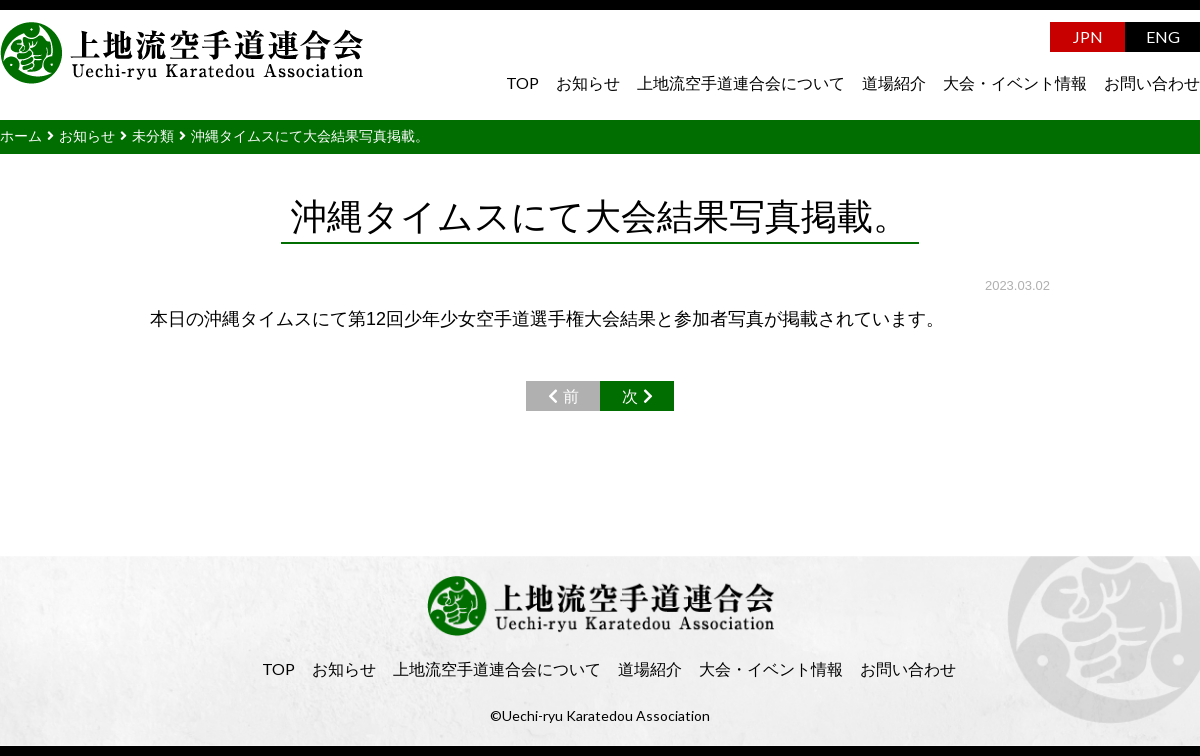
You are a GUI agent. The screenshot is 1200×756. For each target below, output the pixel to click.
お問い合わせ (1152, 82)
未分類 (153, 136)
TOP (522, 82)
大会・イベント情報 (1015, 82)
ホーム (21, 136)
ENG (1163, 36)
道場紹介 (894, 82)
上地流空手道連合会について (741, 82)
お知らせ (588, 82)
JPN (1088, 36)
